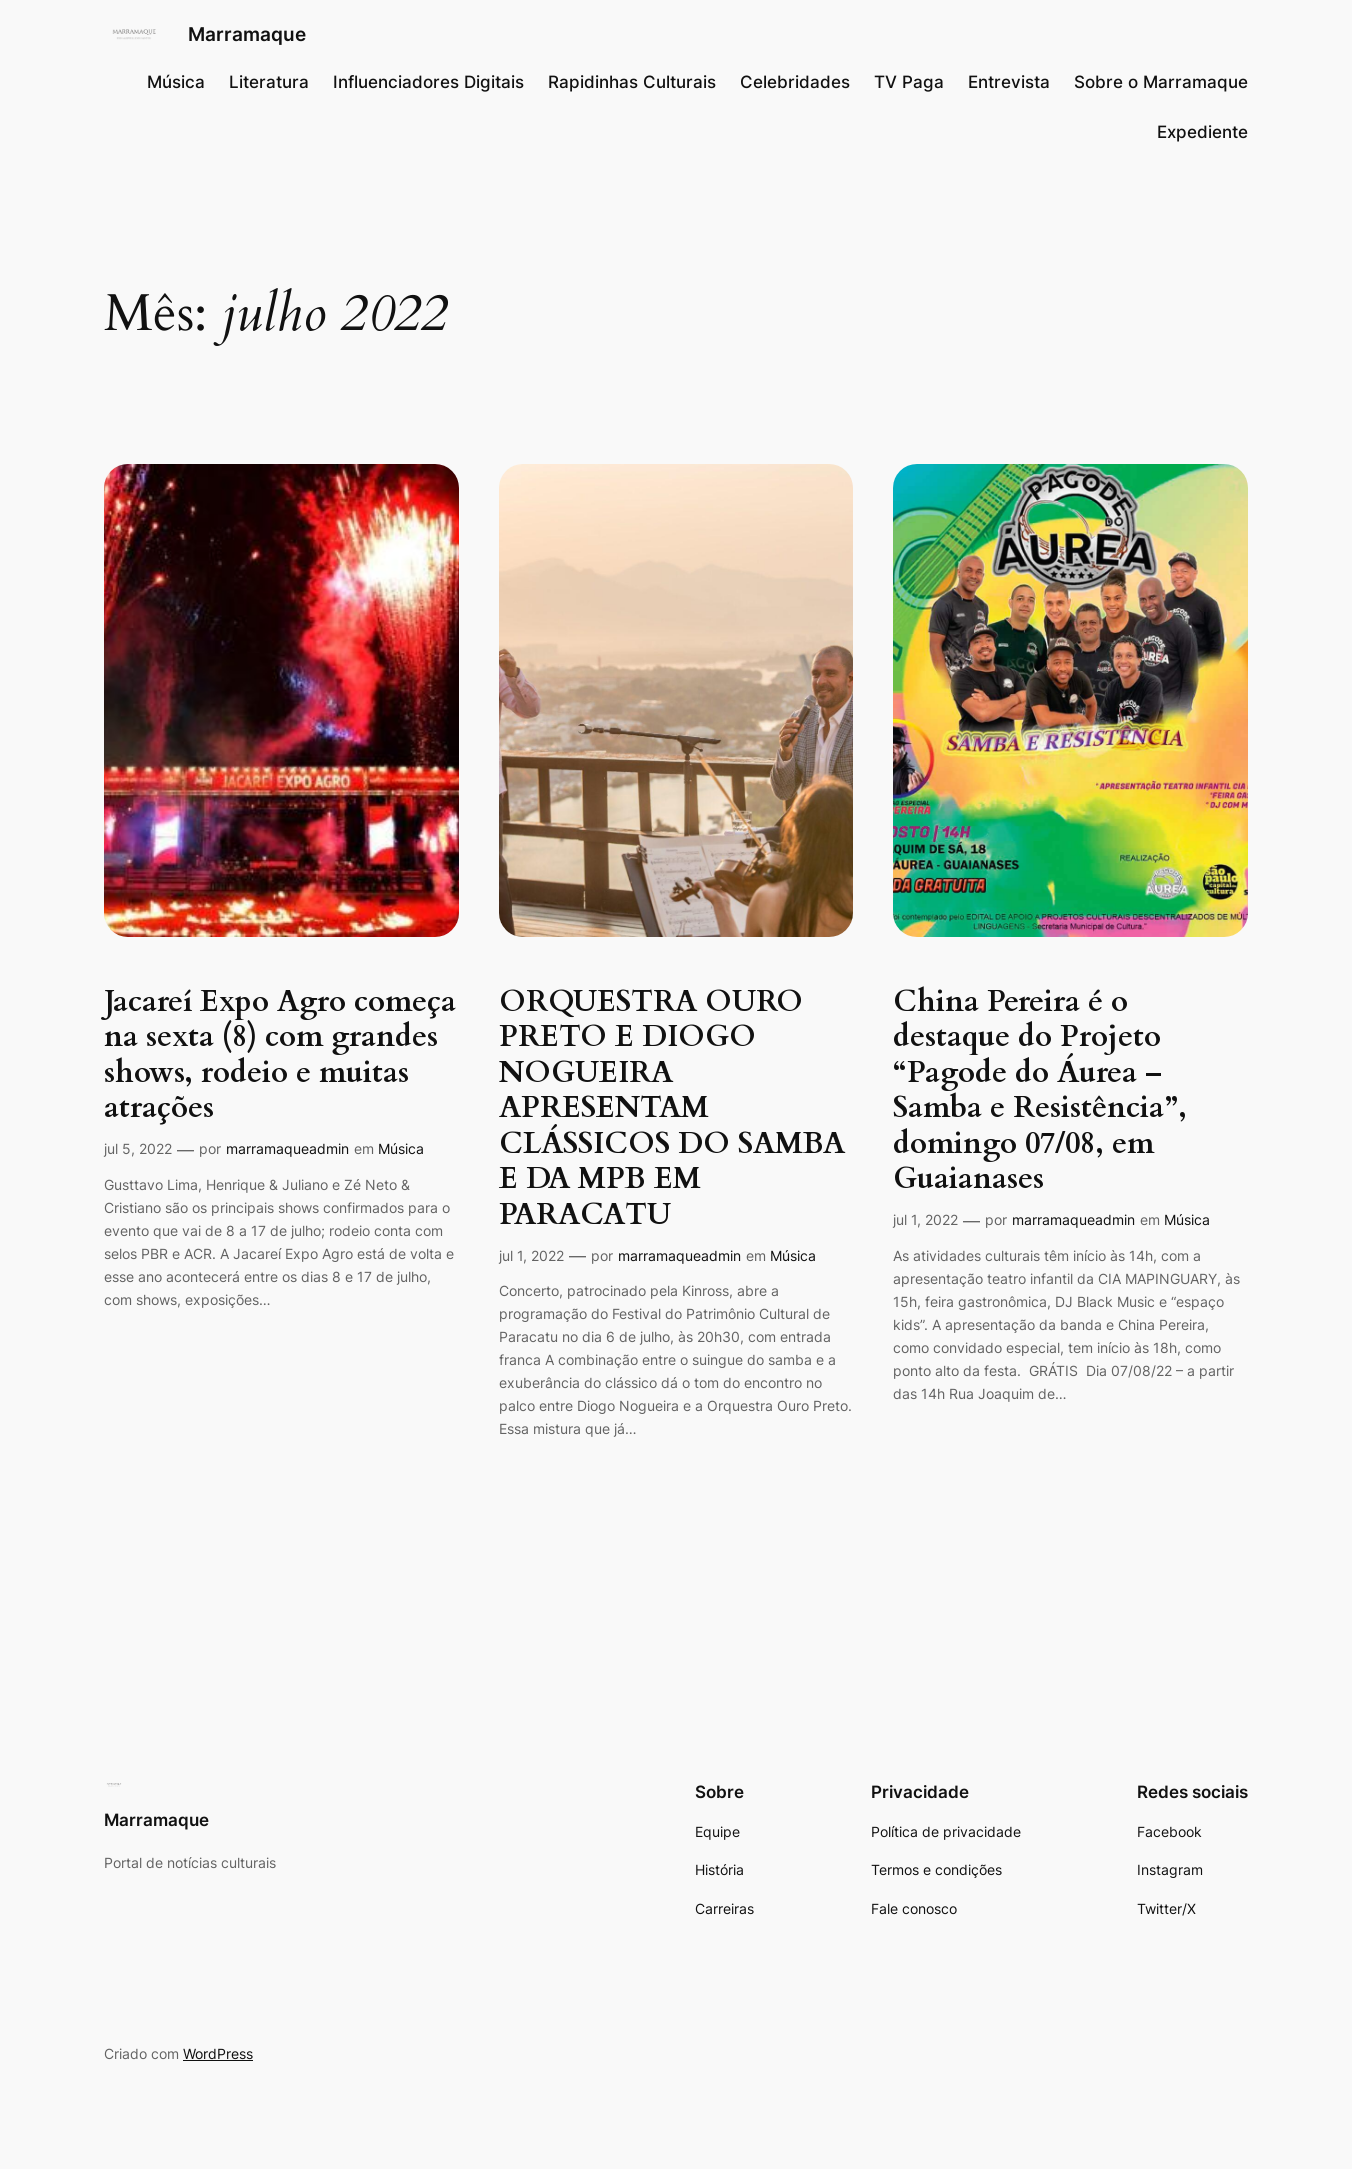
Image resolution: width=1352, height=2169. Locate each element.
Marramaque (247, 34)
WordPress (218, 2053)
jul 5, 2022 (138, 1148)
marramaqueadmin (287, 1148)
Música (401, 1148)
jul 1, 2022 (531, 1255)
